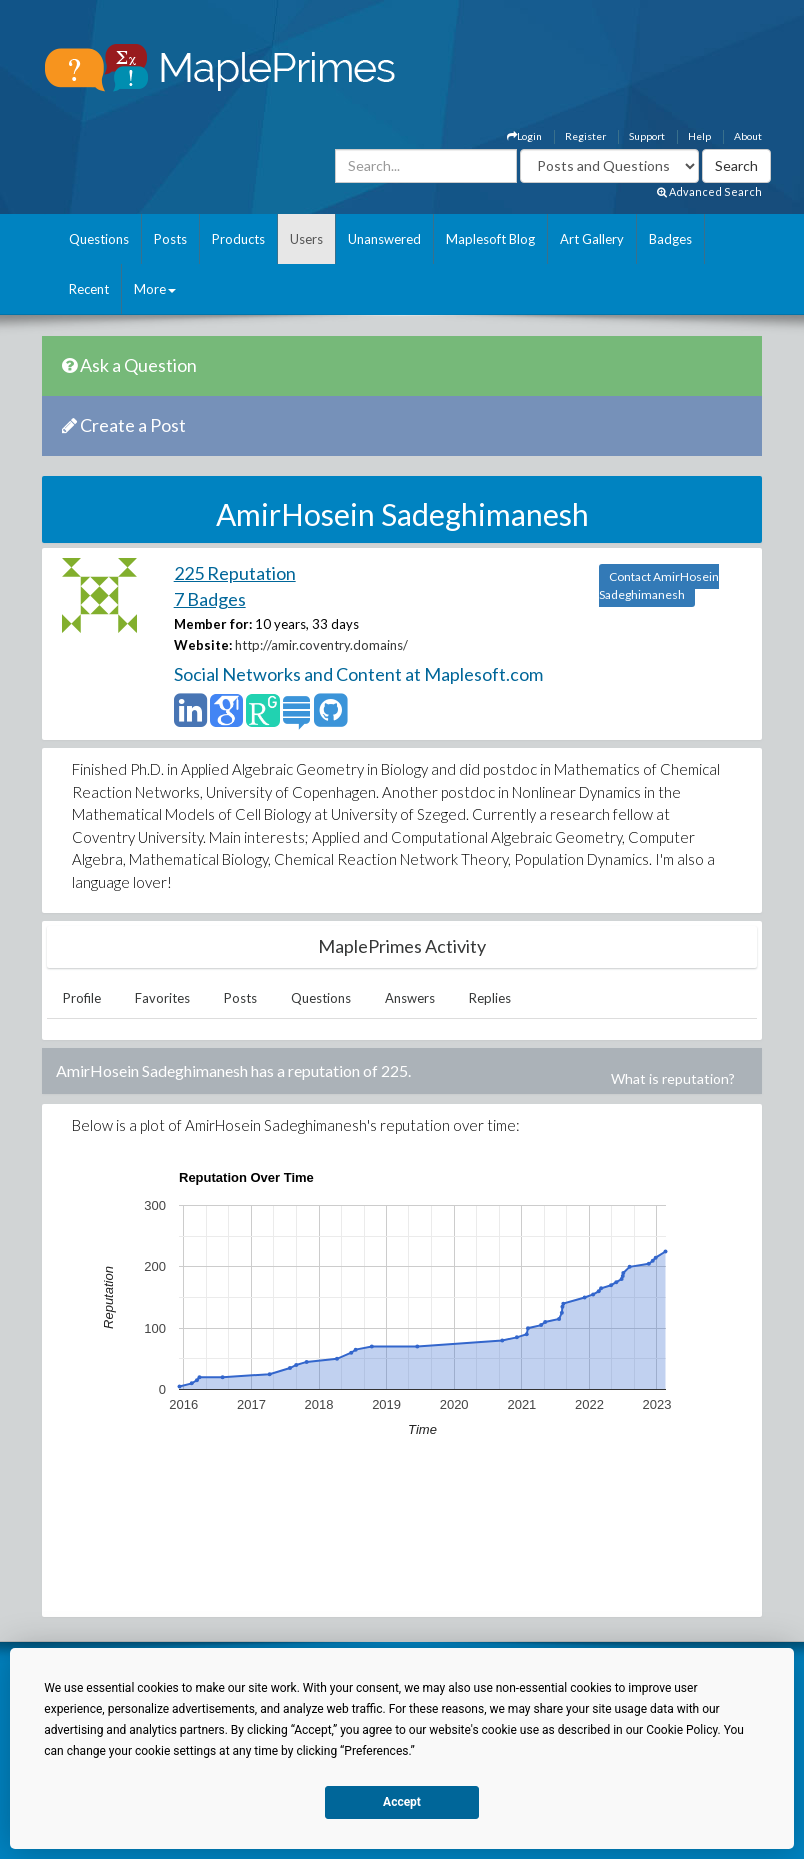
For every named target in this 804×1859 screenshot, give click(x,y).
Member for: (213, 624)
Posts (170, 239)
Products (238, 239)
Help (699, 136)
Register (585, 136)
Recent (89, 289)
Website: (203, 645)
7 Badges (210, 599)
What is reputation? (673, 1078)
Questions (99, 239)
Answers (410, 998)
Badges (670, 239)
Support (647, 136)
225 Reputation (235, 573)
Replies (490, 998)
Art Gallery (592, 239)
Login (524, 136)
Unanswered (384, 239)
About (748, 136)
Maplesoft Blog (490, 239)
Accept (402, 1802)
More (155, 289)
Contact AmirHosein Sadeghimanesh (659, 585)
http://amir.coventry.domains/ (321, 645)
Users (306, 239)
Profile (82, 998)
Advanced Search (709, 191)
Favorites (162, 998)
